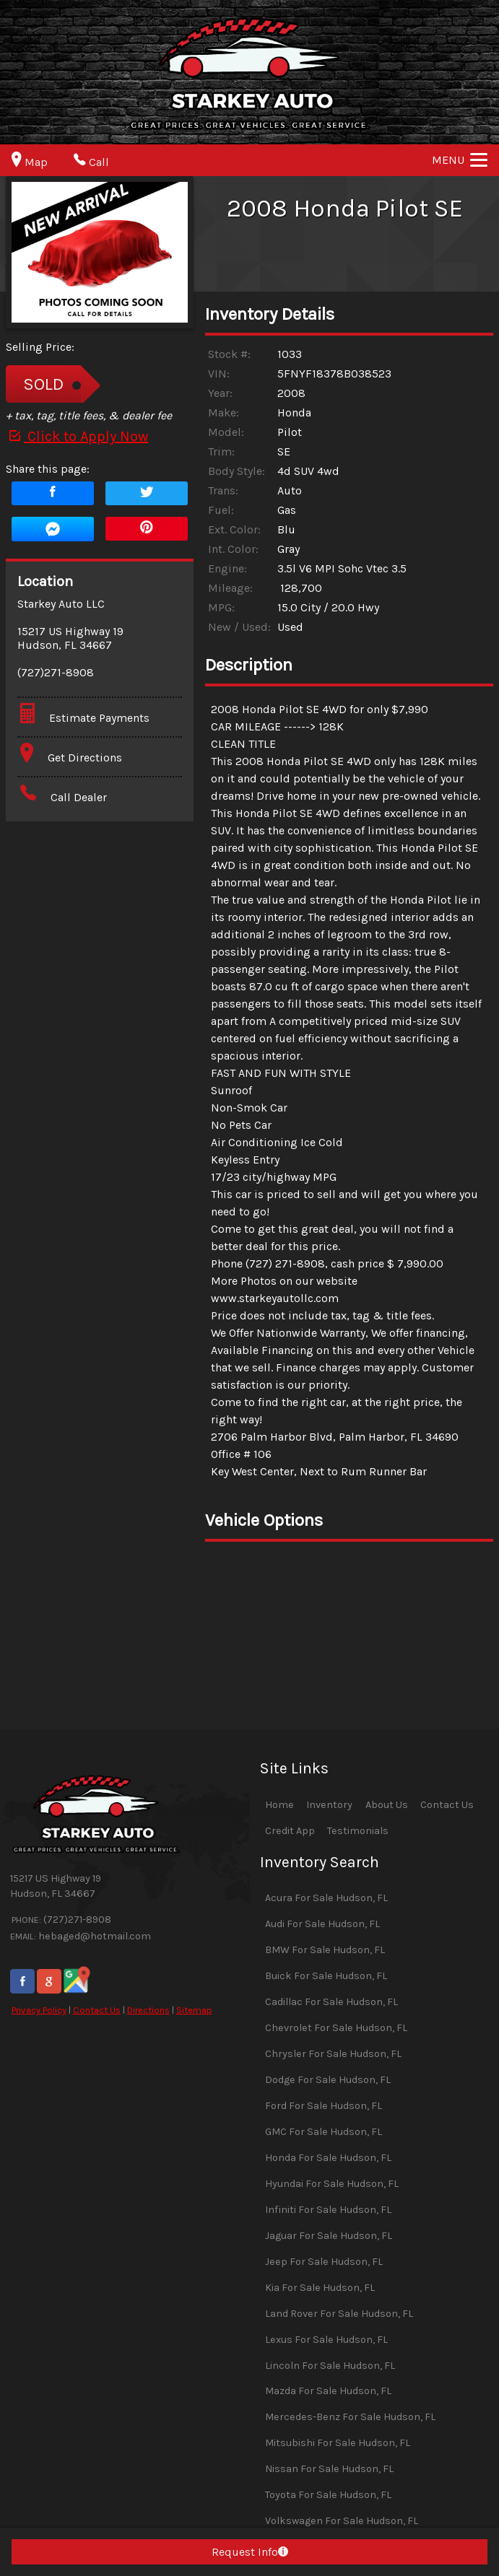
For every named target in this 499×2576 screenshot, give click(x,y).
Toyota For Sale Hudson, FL (328, 2495)
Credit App (290, 1831)
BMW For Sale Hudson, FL (325, 1950)
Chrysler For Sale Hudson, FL (333, 2054)
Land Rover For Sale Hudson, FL (339, 2314)
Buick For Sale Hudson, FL (326, 1976)
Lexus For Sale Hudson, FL (326, 2339)
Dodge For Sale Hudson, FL (328, 2080)
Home (279, 1805)
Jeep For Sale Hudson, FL (324, 2262)
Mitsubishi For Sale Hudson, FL (337, 2443)
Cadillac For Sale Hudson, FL (331, 2002)
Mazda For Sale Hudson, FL (328, 2391)
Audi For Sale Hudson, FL (322, 1924)
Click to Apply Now (77, 436)
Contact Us (97, 2009)
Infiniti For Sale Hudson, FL (328, 2210)
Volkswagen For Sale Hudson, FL (341, 2521)
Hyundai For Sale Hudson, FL (332, 2184)
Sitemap (194, 2009)
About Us (386, 1805)
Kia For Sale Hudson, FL (320, 2288)
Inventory (329, 1805)
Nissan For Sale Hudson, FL (329, 2469)
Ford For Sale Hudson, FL (323, 2106)
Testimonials (358, 1831)
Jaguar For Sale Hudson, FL (328, 2236)
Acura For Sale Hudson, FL (326, 1898)
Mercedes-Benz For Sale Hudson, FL (350, 2417)
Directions (148, 2009)
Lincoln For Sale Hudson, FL (330, 2365)
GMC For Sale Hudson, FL (323, 2132)
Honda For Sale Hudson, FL (328, 2158)
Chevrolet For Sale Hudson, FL (336, 2028)
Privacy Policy (39, 2009)
